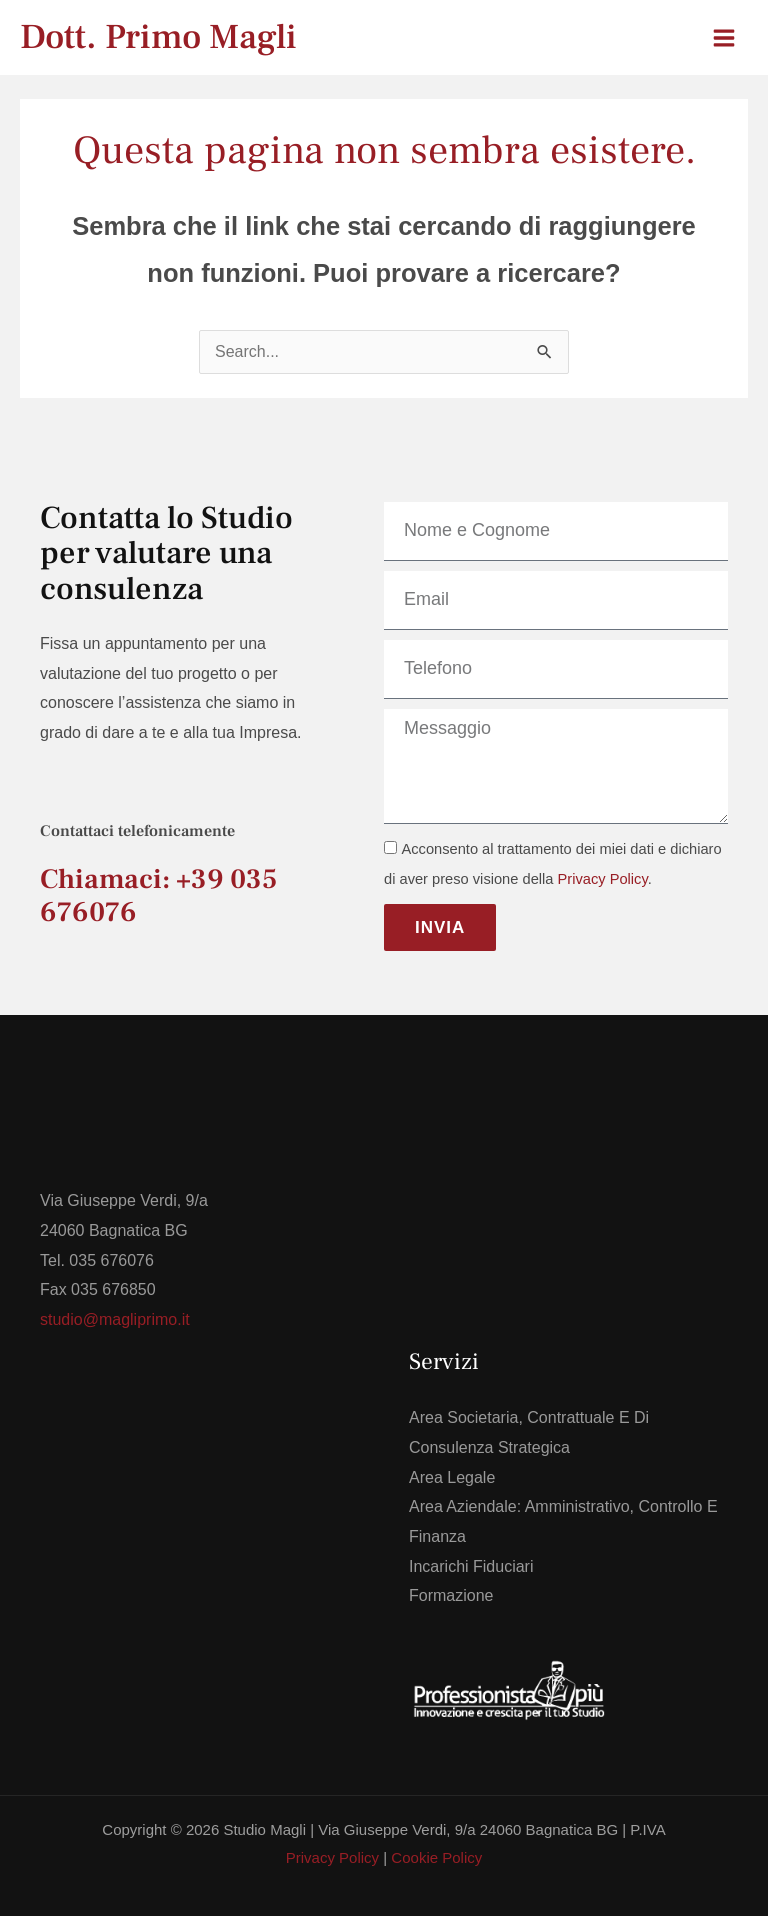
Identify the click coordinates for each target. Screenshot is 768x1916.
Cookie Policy (436, 1857)
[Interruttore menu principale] (724, 38)
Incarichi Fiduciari (471, 1566)
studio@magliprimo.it (115, 1319)
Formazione (451, 1595)
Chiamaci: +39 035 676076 (158, 895)
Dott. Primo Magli (158, 37)
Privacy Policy (603, 879)
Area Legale (452, 1477)
